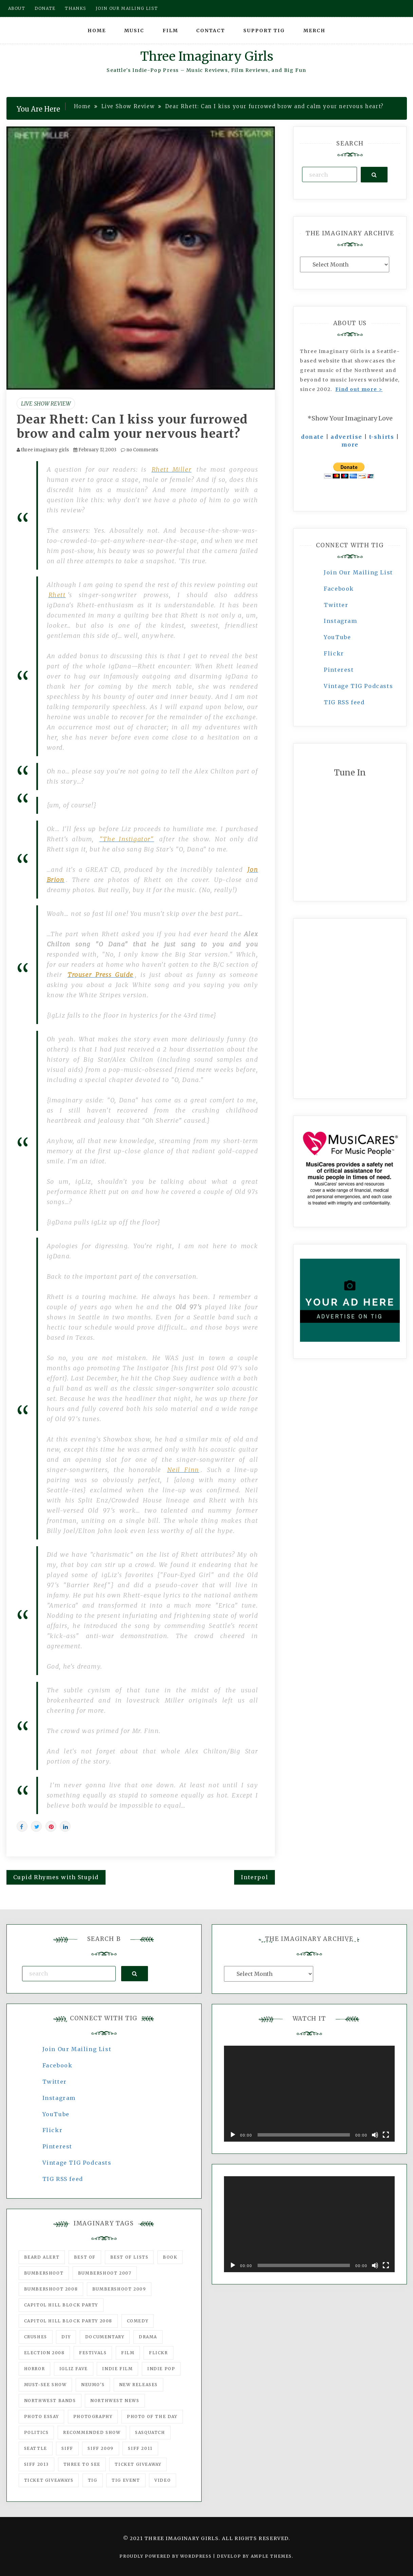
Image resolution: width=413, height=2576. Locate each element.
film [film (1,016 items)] (127, 2352)
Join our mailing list (127, 8)
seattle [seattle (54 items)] (35, 2448)
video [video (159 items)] (162, 2480)
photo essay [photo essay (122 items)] (41, 2416)
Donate (45, 8)
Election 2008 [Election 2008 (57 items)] (44, 2352)
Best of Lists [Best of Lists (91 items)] (129, 2257)
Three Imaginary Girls (206, 56)
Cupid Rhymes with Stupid (56, 1877)
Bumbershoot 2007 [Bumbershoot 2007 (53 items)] (105, 2273)
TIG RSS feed (344, 702)
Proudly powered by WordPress (166, 2556)
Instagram (340, 620)
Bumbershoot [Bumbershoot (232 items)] (44, 2273)
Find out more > (358, 389)
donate (312, 436)
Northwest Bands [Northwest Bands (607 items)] (50, 2400)
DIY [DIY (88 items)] (66, 2336)
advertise (346, 436)
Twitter (336, 605)
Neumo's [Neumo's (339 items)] (93, 2384)
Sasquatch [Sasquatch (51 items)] (150, 2432)
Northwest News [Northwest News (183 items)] (114, 2400)
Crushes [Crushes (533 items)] (35, 2336)
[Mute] (375, 2134)
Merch (314, 30)
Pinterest (339, 669)
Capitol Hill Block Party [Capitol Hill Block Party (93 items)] (61, 2304)
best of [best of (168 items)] (85, 2257)
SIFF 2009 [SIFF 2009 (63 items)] (100, 2448)
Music (134, 30)
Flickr (334, 653)
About (16, 8)
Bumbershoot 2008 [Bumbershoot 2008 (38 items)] (51, 2289)
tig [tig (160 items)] (92, 2480)
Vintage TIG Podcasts (358, 686)
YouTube (337, 637)
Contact (210, 30)
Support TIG (264, 30)
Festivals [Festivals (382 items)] (93, 2352)
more (350, 444)
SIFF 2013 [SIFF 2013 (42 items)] (36, 2464)
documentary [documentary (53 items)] (105, 2336)
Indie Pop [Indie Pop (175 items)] (161, 2368)
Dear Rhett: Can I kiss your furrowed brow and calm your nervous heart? (132, 426)
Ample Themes (271, 2556)
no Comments (139, 450)
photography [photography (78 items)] (93, 2416)
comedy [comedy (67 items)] (138, 2320)
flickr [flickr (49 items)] (158, 2352)
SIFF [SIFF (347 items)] (67, 2448)
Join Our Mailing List (358, 572)
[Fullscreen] (385, 2134)
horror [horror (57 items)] (34, 2368)
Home (97, 30)
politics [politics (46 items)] (36, 2432)
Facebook (339, 588)
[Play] (232, 2134)
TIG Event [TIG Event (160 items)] (126, 2480)
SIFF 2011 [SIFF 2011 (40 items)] (140, 2448)
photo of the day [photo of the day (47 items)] (152, 2416)
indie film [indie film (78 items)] (117, 2368)
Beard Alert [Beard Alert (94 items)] (42, 2257)
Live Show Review (46, 403)
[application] (309, 2094)
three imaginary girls (45, 450)
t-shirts (381, 436)
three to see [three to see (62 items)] (81, 2464)
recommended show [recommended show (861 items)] (92, 2432)
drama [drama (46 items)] (148, 2336)
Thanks (75, 8)
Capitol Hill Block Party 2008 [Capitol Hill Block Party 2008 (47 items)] (68, 2320)
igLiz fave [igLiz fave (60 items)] (73, 2368)
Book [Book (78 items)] (170, 2257)
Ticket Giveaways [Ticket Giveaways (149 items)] (49, 2480)
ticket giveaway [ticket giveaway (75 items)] (138, 2464)
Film (170, 30)
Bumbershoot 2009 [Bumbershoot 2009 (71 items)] (119, 2289)
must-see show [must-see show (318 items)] (45, 2384)
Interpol (254, 1877)
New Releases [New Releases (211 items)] (138, 2384)
